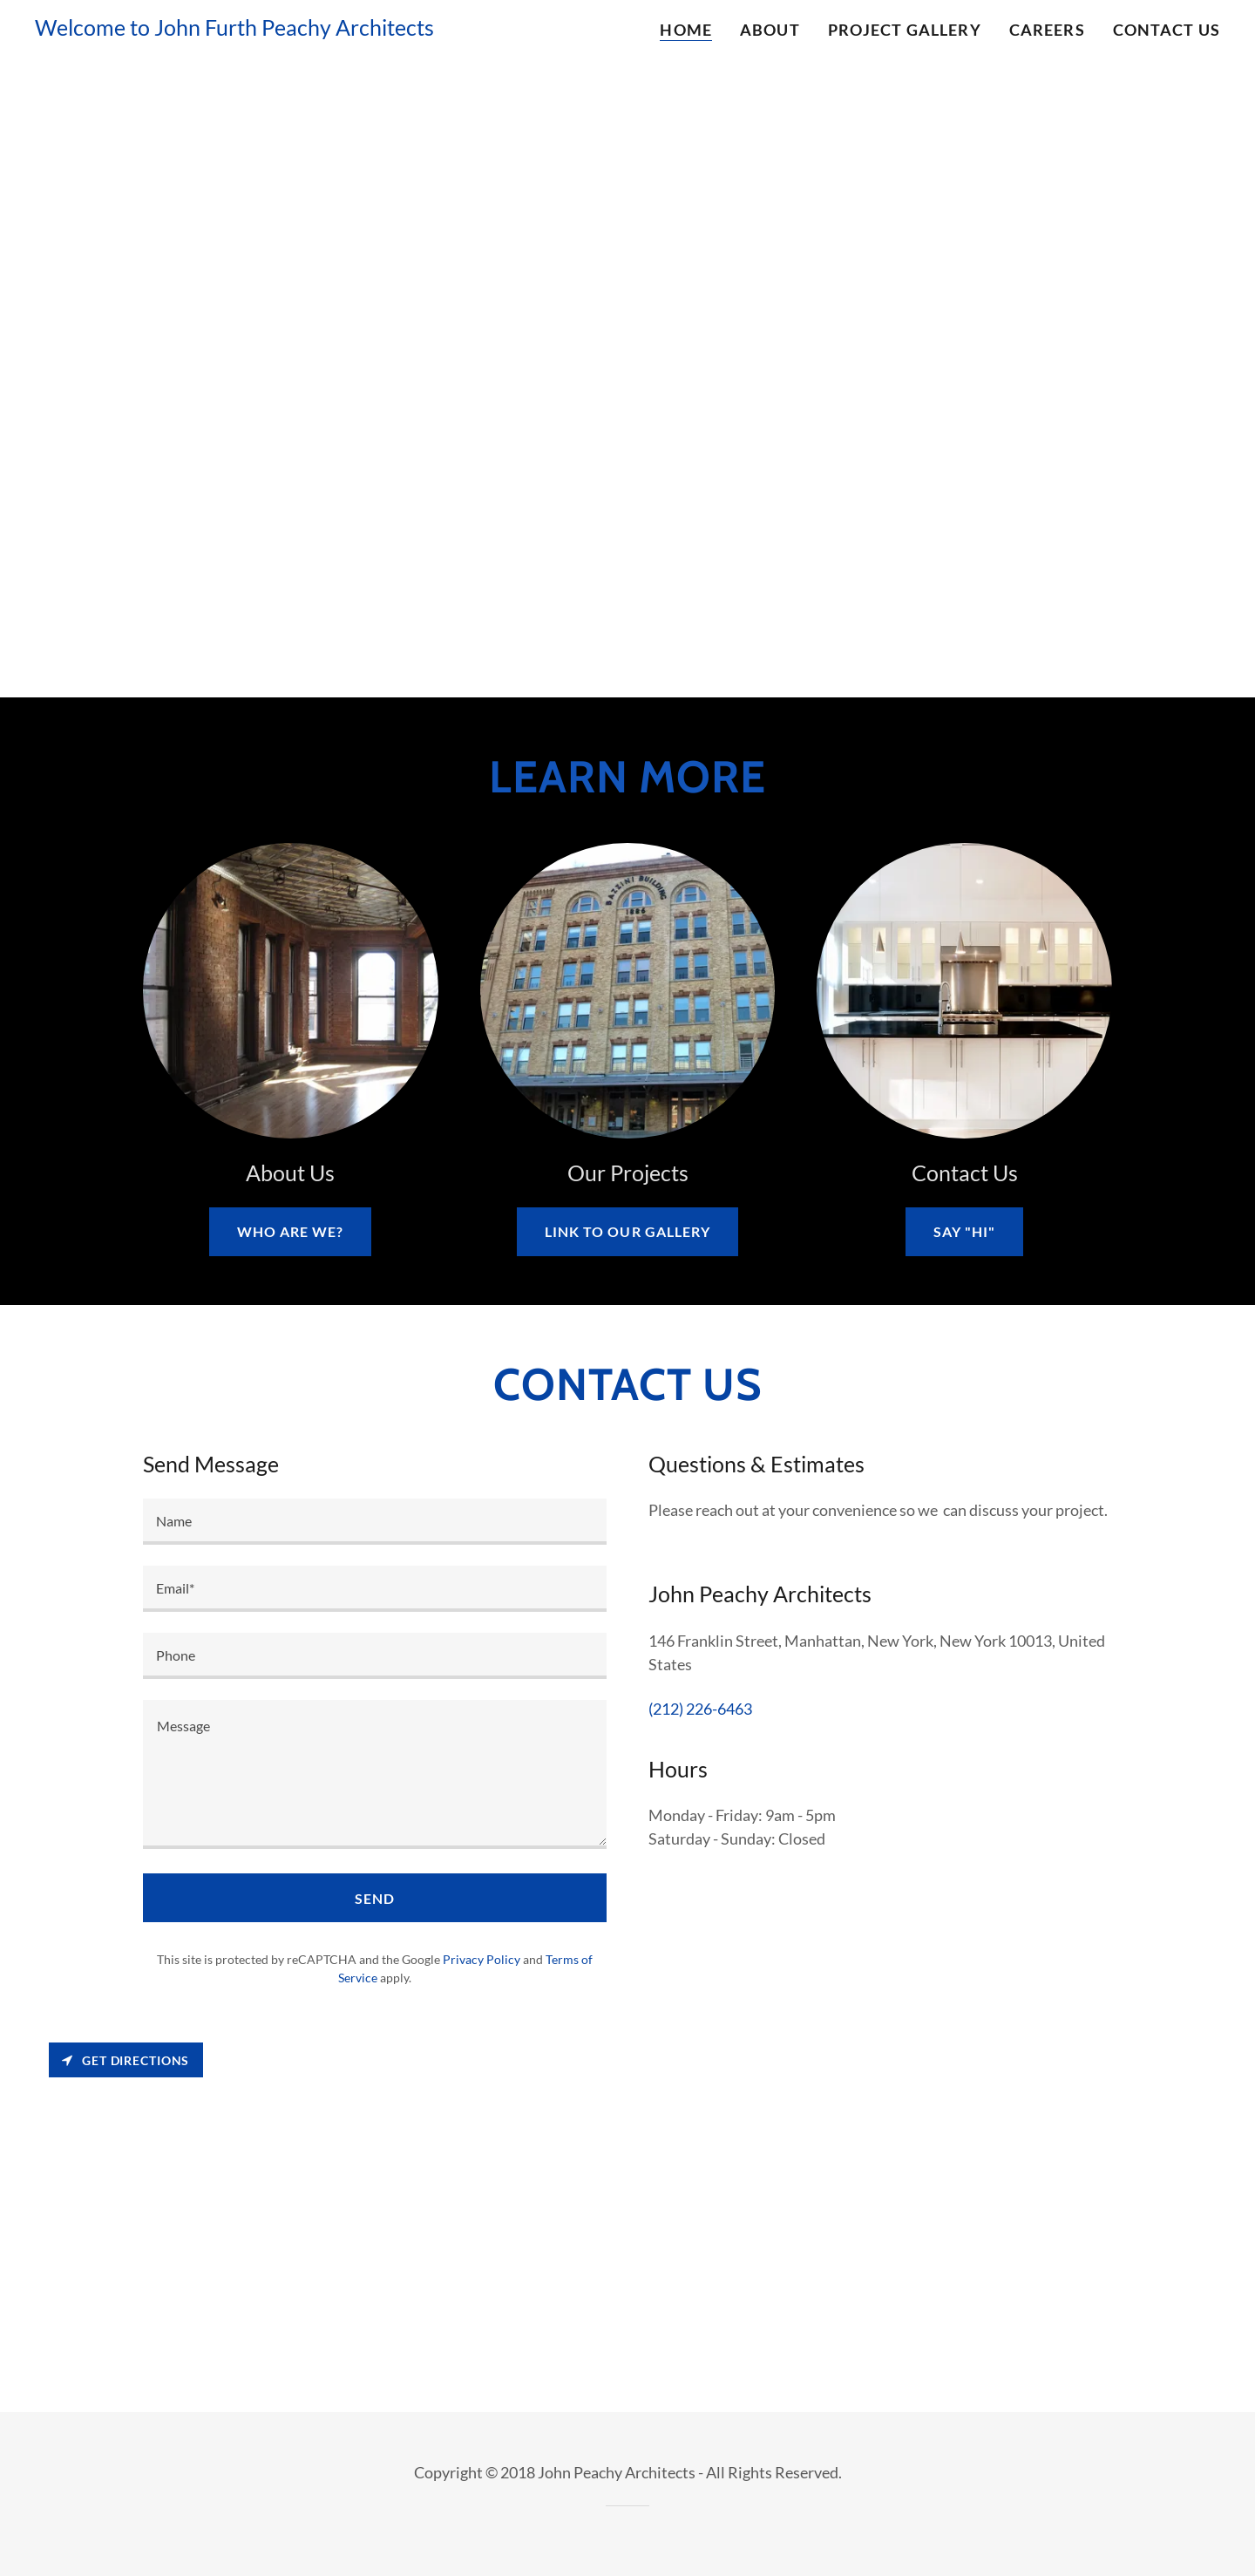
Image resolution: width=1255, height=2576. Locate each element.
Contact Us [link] (1166, 29)
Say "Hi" (964, 1231)
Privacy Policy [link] (481, 1959)
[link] (234, 29)
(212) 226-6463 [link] (700, 1708)
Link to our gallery (627, 1231)
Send (375, 1898)
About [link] (770, 29)
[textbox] (375, 1522)
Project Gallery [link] (904, 29)
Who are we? (290, 1231)
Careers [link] (1047, 29)
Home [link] (686, 29)
